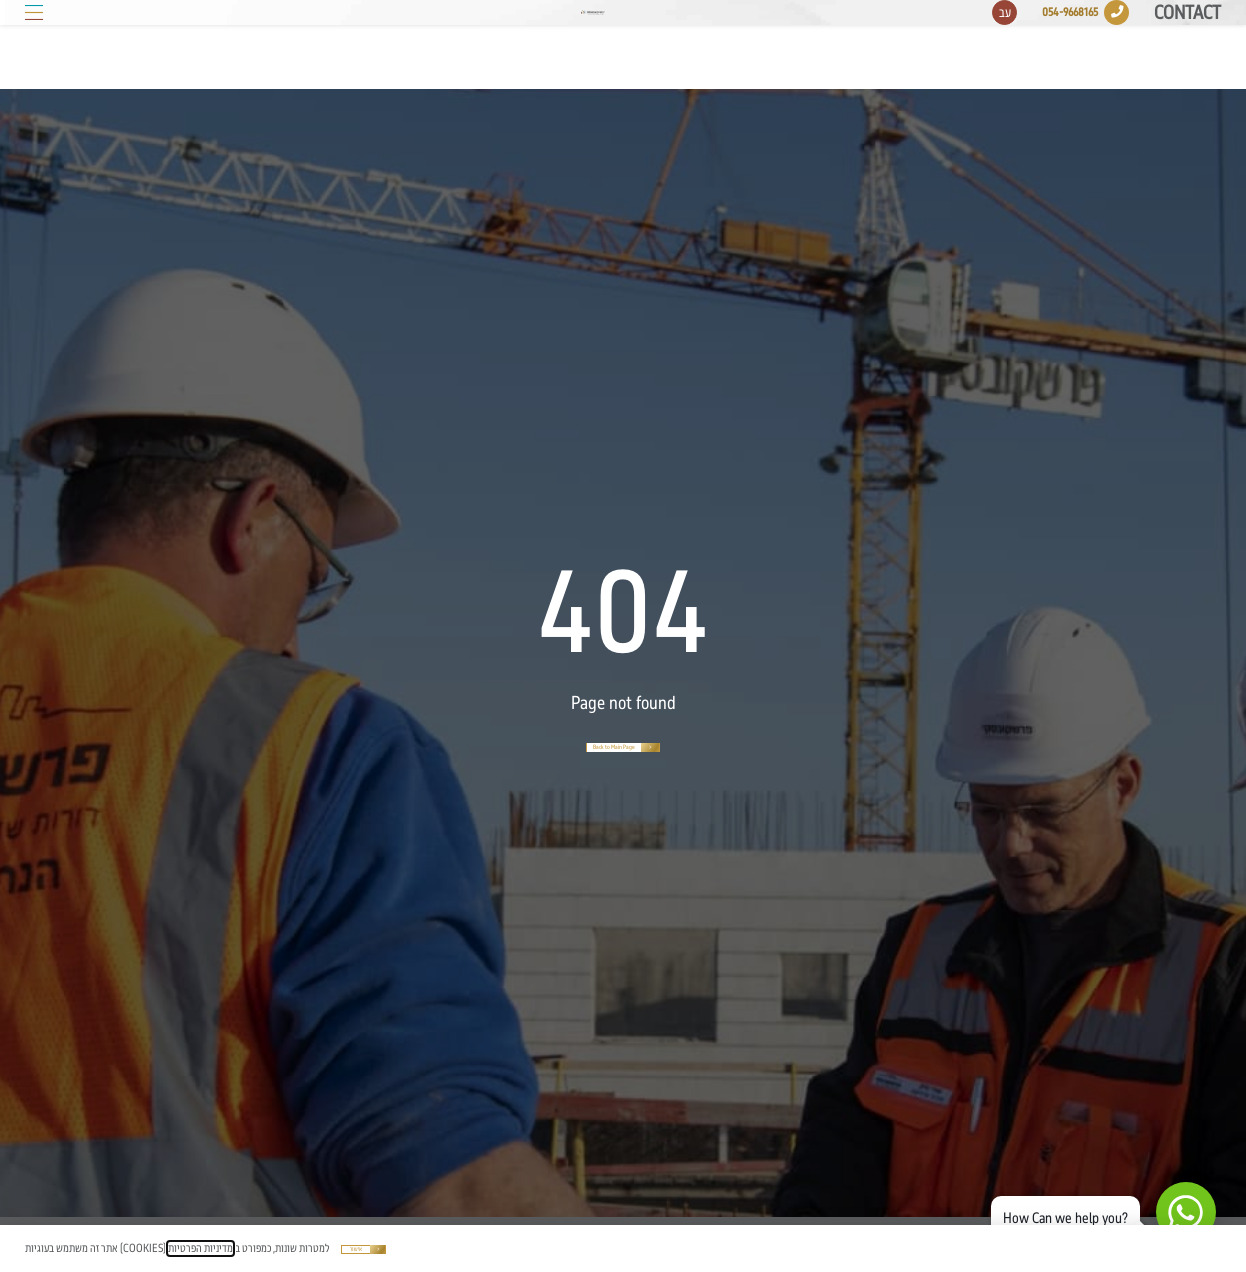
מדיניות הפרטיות (200, 1248)
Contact (1187, 45)
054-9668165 (1070, 43)
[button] (34, 44)
